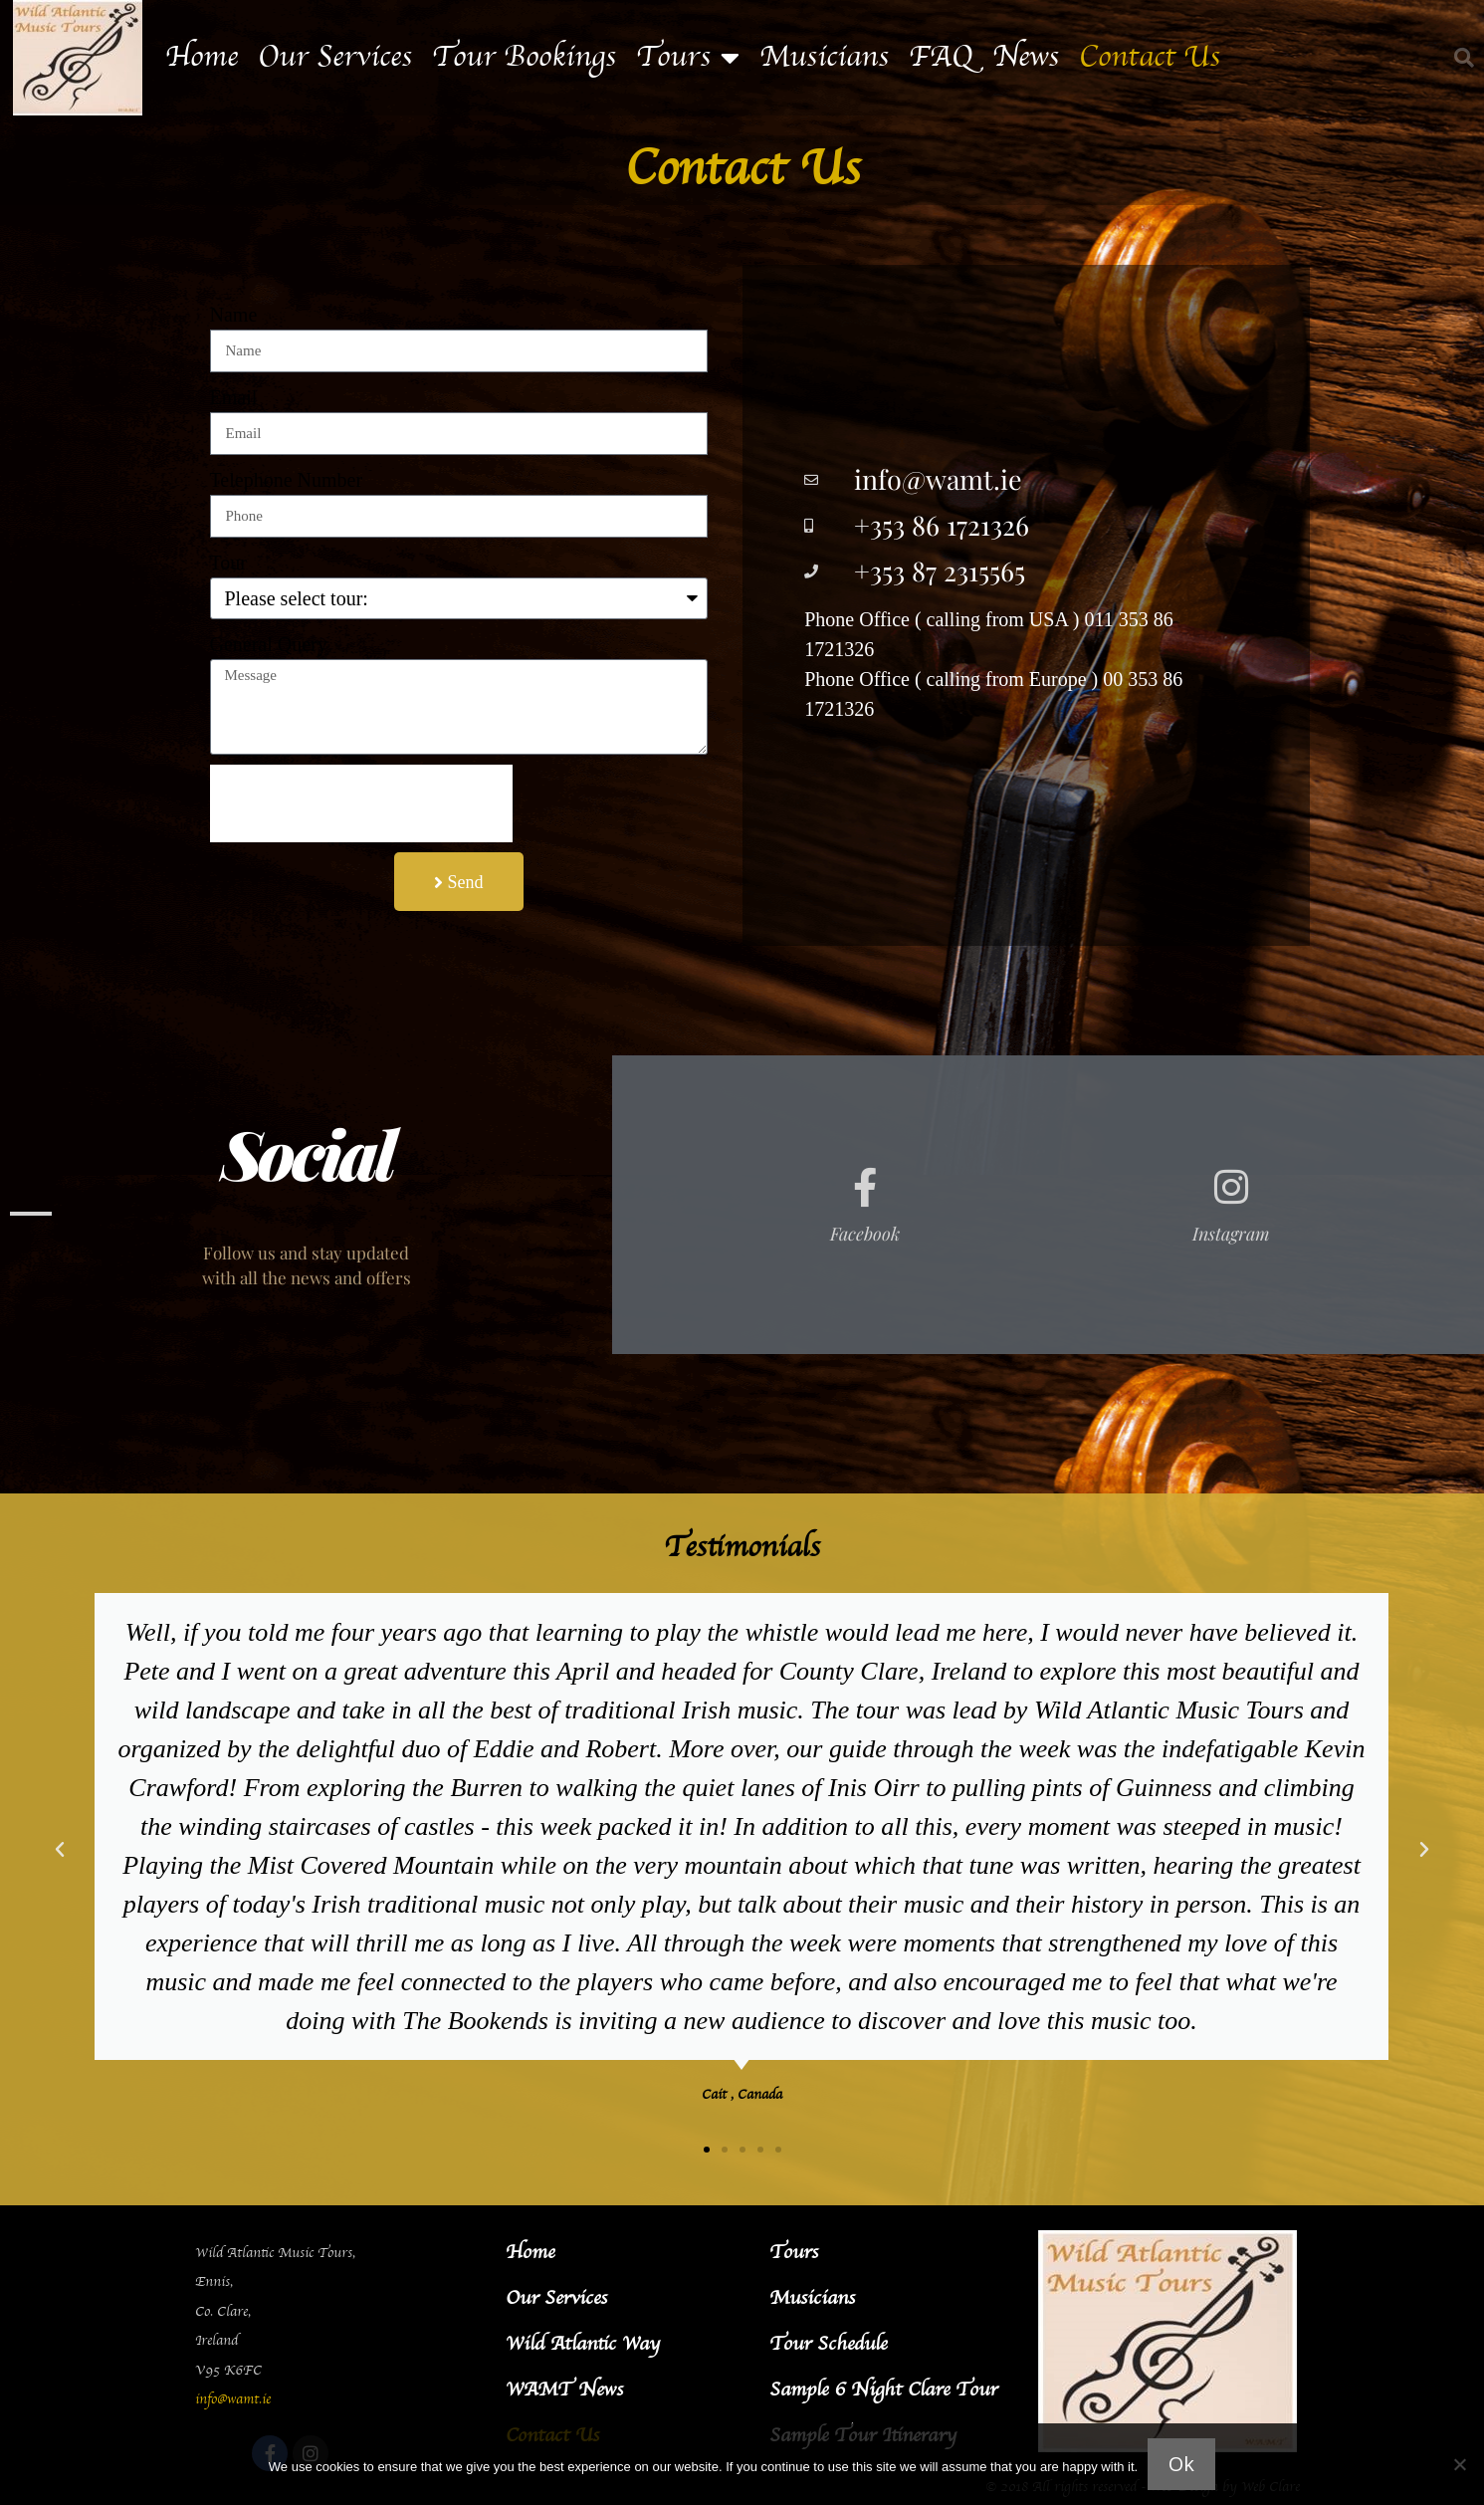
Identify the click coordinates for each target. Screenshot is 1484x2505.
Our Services (335, 58)
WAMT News (564, 2390)
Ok (1181, 2463)
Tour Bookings (524, 58)
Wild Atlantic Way (583, 2344)
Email (234, 397)
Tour (228, 562)
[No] (1459, 2464)
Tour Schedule (828, 2344)
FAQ (940, 58)
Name (234, 315)
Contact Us (1149, 58)
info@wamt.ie (233, 2400)
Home (201, 58)
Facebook (865, 1234)
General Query (268, 644)
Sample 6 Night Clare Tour (883, 2390)
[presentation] (361, 803)
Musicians (824, 58)
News (1025, 58)
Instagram (1231, 1234)
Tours (688, 58)
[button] (1464, 58)
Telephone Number (286, 480)
